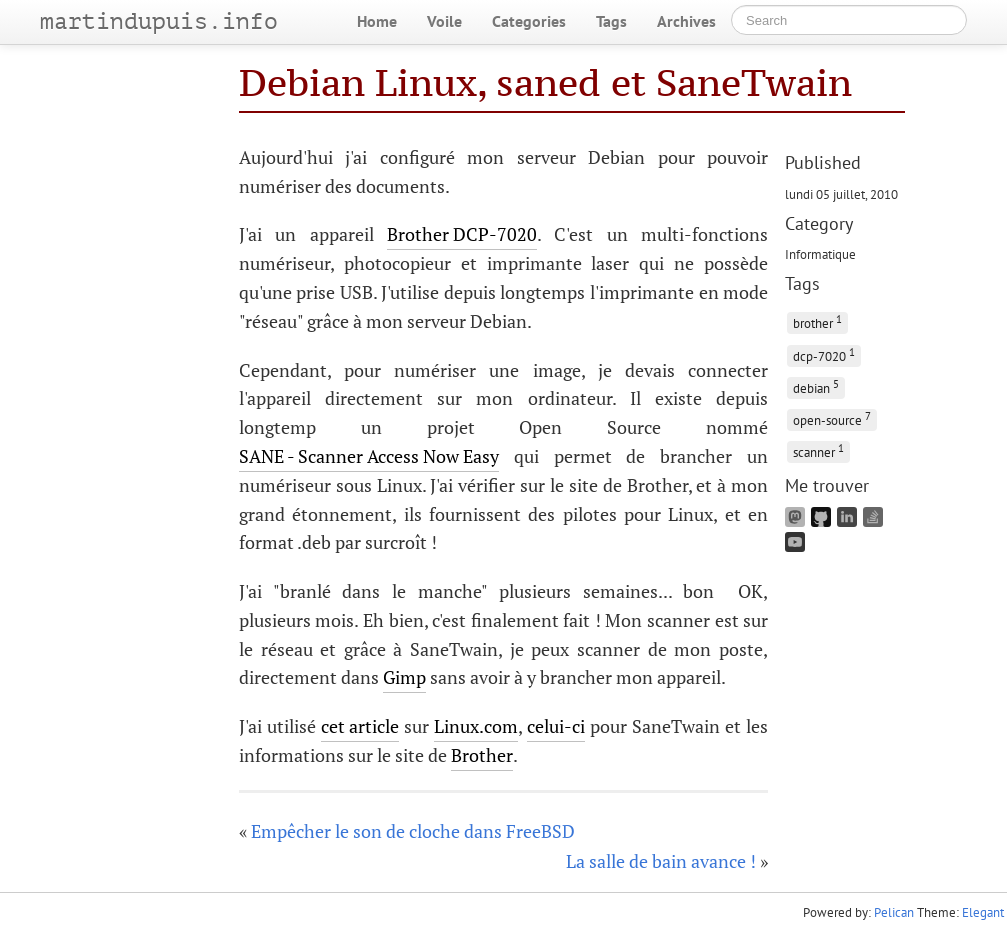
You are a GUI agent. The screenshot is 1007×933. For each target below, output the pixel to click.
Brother (482, 755)
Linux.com (476, 726)
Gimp (404, 677)
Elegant (983, 912)
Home (377, 21)
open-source (832, 418)
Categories (529, 21)
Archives (686, 21)
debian (816, 386)
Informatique (820, 254)
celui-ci (556, 726)
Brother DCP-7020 (462, 234)
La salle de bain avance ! (661, 861)
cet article (360, 726)
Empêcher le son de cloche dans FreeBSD (413, 831)
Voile (444, 21)
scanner (818, 450)
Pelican (894, 912)
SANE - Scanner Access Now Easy (369, 456)
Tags (611, 21)
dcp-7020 (824, 354)
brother (817, 321)
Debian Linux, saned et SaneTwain (545, 82)
